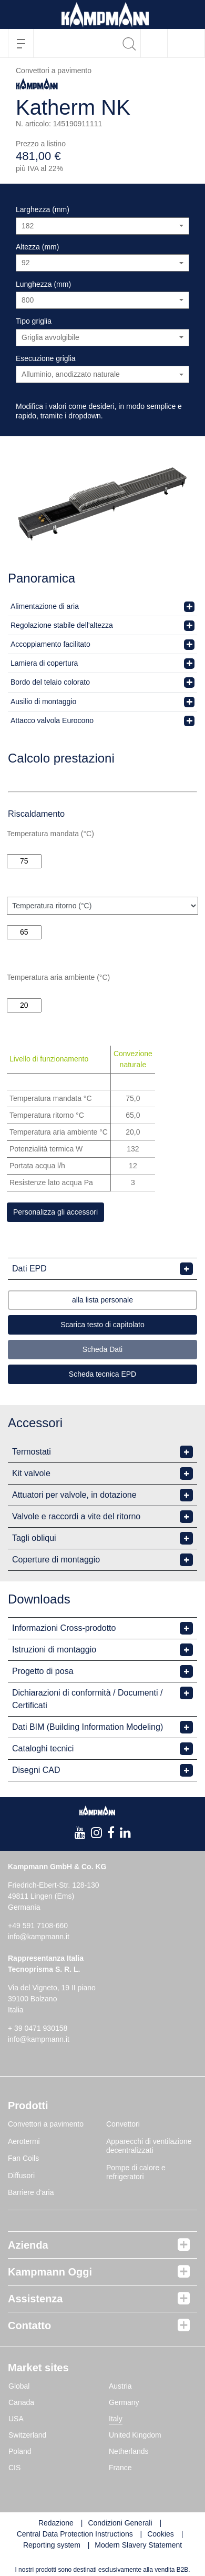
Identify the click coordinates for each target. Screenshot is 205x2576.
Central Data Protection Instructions (75, 2534)
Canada (21, 2402)
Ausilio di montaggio (43, 701)
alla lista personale (102, 1300)
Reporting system (51, 2545)
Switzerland (27, 2435)
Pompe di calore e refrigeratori (136, 2172)
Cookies (160, 2534)
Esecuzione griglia (46, 358)
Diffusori (21, 2175)
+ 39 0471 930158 (37, 2028)
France (120, 2467)
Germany (124, 2402)
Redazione (56, 2523)
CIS (14, 2467)
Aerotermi (24, 2141)
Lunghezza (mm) (43, 284)
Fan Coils (23, 2158)
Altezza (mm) (37, 247)
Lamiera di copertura (44, 663)
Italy (115, 2418)
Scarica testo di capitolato (102, 1324)
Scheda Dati (102, 1349)
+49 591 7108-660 (38, 1925)
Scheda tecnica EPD (102, 1374)
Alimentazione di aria (45, 606)
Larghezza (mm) (42, 209)
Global (18, 2386)
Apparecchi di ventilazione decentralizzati (149, 2146)
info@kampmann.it (38, 1936)
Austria (120, 2386)
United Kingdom (135, 2435)
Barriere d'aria (31, 2192)
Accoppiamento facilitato (50, 644)
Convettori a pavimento (46, 2124)
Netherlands (129, 2451)
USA (16, 2418)
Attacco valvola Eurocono (52, 720)
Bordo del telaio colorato (50, 682)
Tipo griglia (34, 321)
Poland (20, 2451)
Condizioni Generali (120, 2523)
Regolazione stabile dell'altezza (62, 625)
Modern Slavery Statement (138, 2545)
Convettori (123, 2124)
